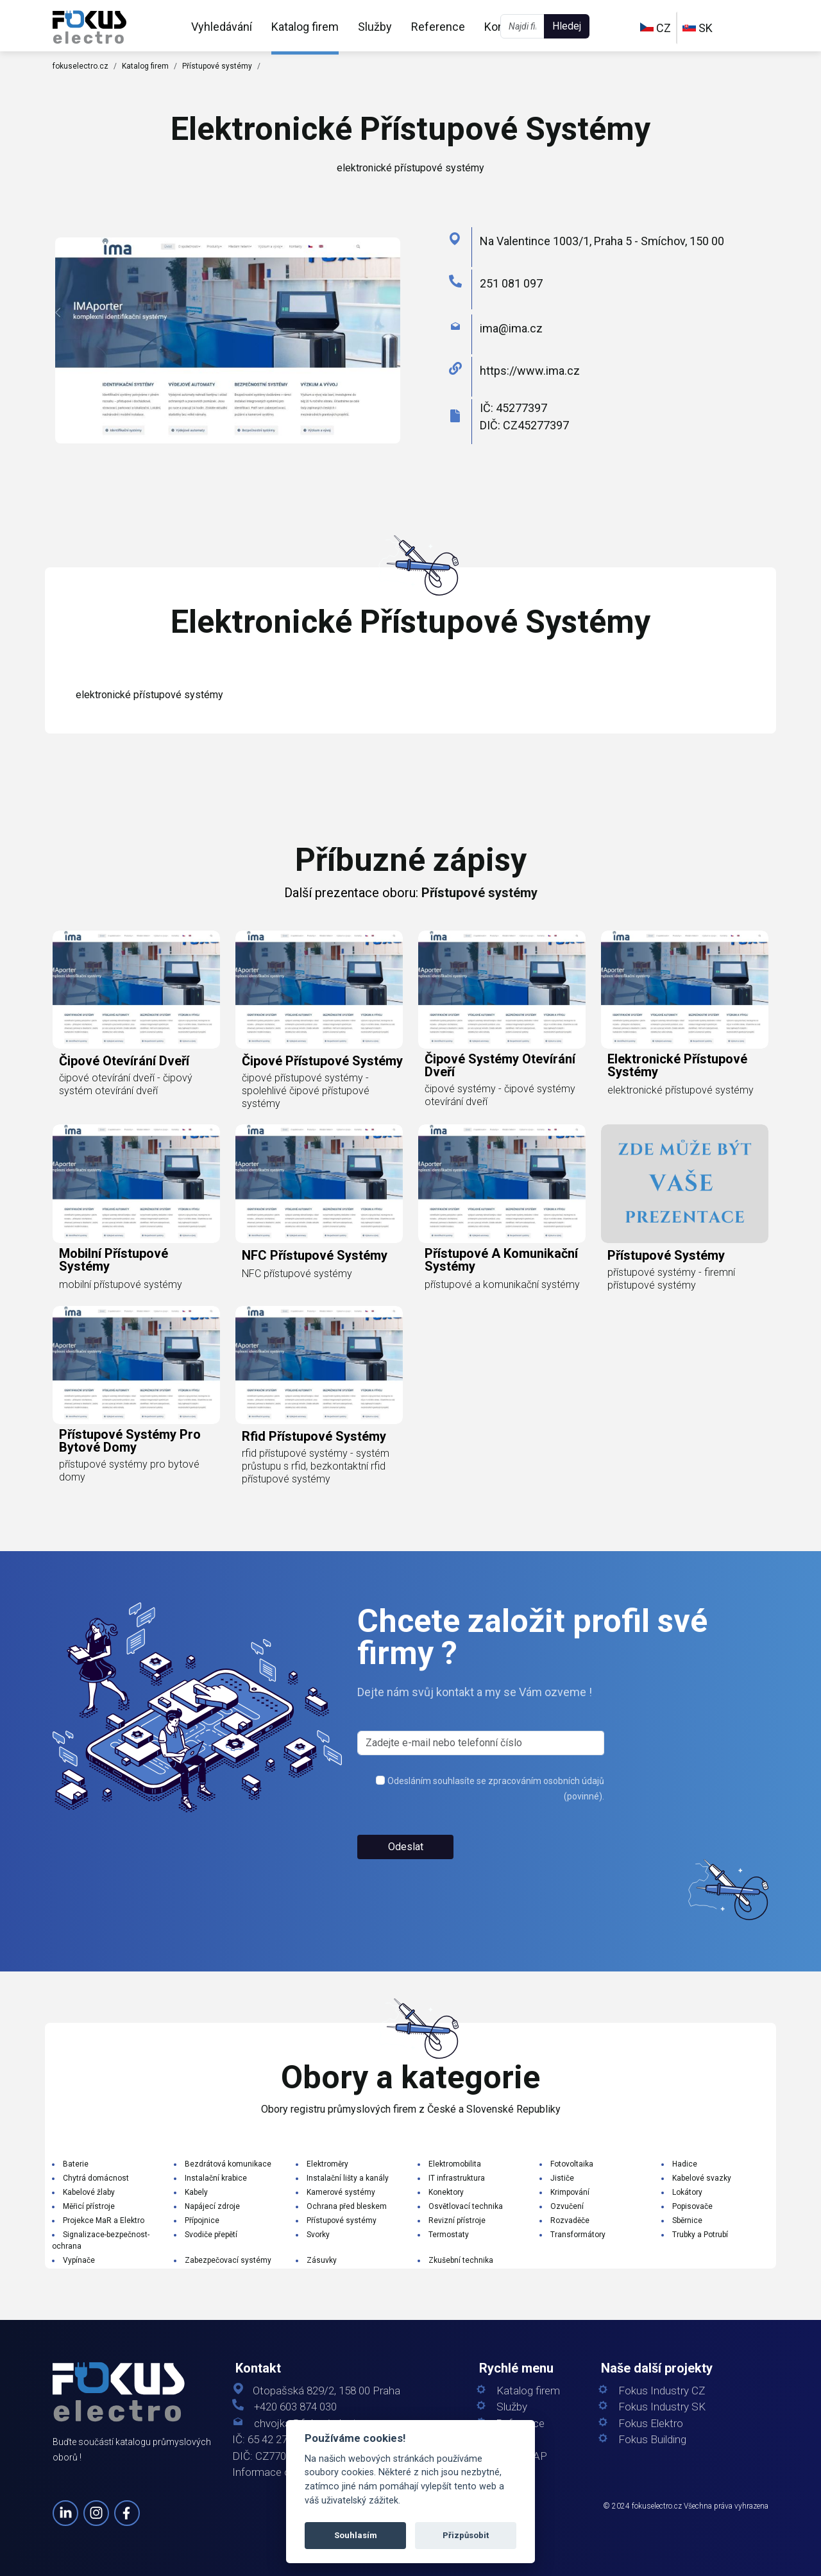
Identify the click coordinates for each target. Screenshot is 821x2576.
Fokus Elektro (650, 2423)
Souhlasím (355, 2535)
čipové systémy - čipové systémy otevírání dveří (500, 1095)
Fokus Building (652, 2439)
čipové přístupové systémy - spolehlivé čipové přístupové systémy (305, 1091)
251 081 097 (511, 283)
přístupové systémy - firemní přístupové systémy (671, 1278)
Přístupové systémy (217, 66)
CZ (655, 28)
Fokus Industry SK (662, 2406)
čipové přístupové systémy (322, 1060)
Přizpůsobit (466, 2535)
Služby (375, 26)
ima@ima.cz (511, 328)
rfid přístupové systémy (314, 1436)
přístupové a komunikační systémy (501, 1260)
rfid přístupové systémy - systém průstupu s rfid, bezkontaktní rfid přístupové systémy (315, 1466)
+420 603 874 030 (295, 2406)
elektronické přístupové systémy (677, 1065)
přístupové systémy (666, 1255)
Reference (438, 26)
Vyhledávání (221, 26)
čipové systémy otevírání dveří (500, 1065)
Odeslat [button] (405, 1847)
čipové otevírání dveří (124, 1060)
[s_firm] (480, 1743)
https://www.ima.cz (530, 370)
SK (697, 28)
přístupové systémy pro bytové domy (130, 1441)
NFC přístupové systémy (314, 1255)
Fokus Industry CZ (661, 2390)
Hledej (566, 26)
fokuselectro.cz (80, 66)
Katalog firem (305, 26)
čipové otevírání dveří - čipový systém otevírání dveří (125, 1084)
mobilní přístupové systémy (113, 1260)
